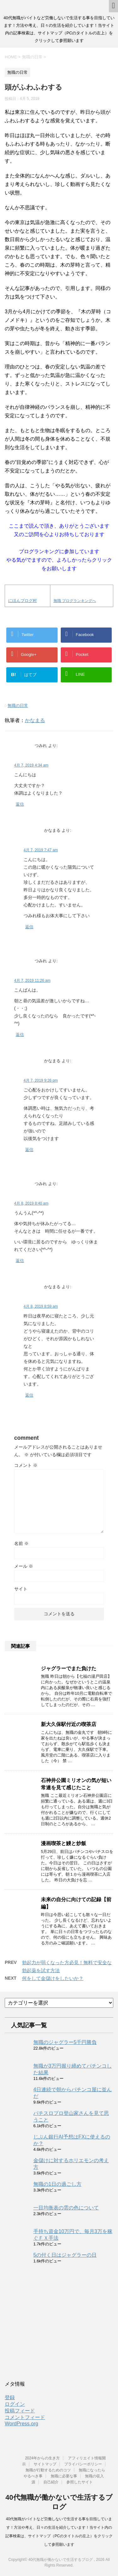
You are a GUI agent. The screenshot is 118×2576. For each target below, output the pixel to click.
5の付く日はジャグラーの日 (65, 2255)
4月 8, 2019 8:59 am (41, 1306)
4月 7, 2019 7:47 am (41, 850)
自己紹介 (51, 2482)
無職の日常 (18, 705)
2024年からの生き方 (42, 2458)
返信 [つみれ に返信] (20, 804)
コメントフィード (25, 2417)
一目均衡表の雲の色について (66, 2207)
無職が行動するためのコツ (48, 2470)
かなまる (35, 720)
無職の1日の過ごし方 (57, 2184)
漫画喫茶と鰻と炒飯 (63, 1843)
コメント (25, 1465)
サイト (20, 1588)
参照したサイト (79, 2482)
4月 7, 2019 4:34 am (31, 765)
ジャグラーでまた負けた (68, 1668)
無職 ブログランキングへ (74, 601)
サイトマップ (45, 2464)
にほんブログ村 (22, 600)
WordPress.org (21, 2423)
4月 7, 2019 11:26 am (32, 980)
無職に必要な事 (64, 2476)
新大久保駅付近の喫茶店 (68, 1724)
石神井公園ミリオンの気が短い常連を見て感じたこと (76, 1784)
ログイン (15, 2404)
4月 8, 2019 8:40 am (31, 1203)
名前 (21, 1543)
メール (23, 1566)
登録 (10, 2397)
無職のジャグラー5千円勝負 (65, 2042)
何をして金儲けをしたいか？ (52, 1978)
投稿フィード (20, 2410)
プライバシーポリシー (83, 2464)
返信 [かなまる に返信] (29, 926)
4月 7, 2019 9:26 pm (41, 1080)
